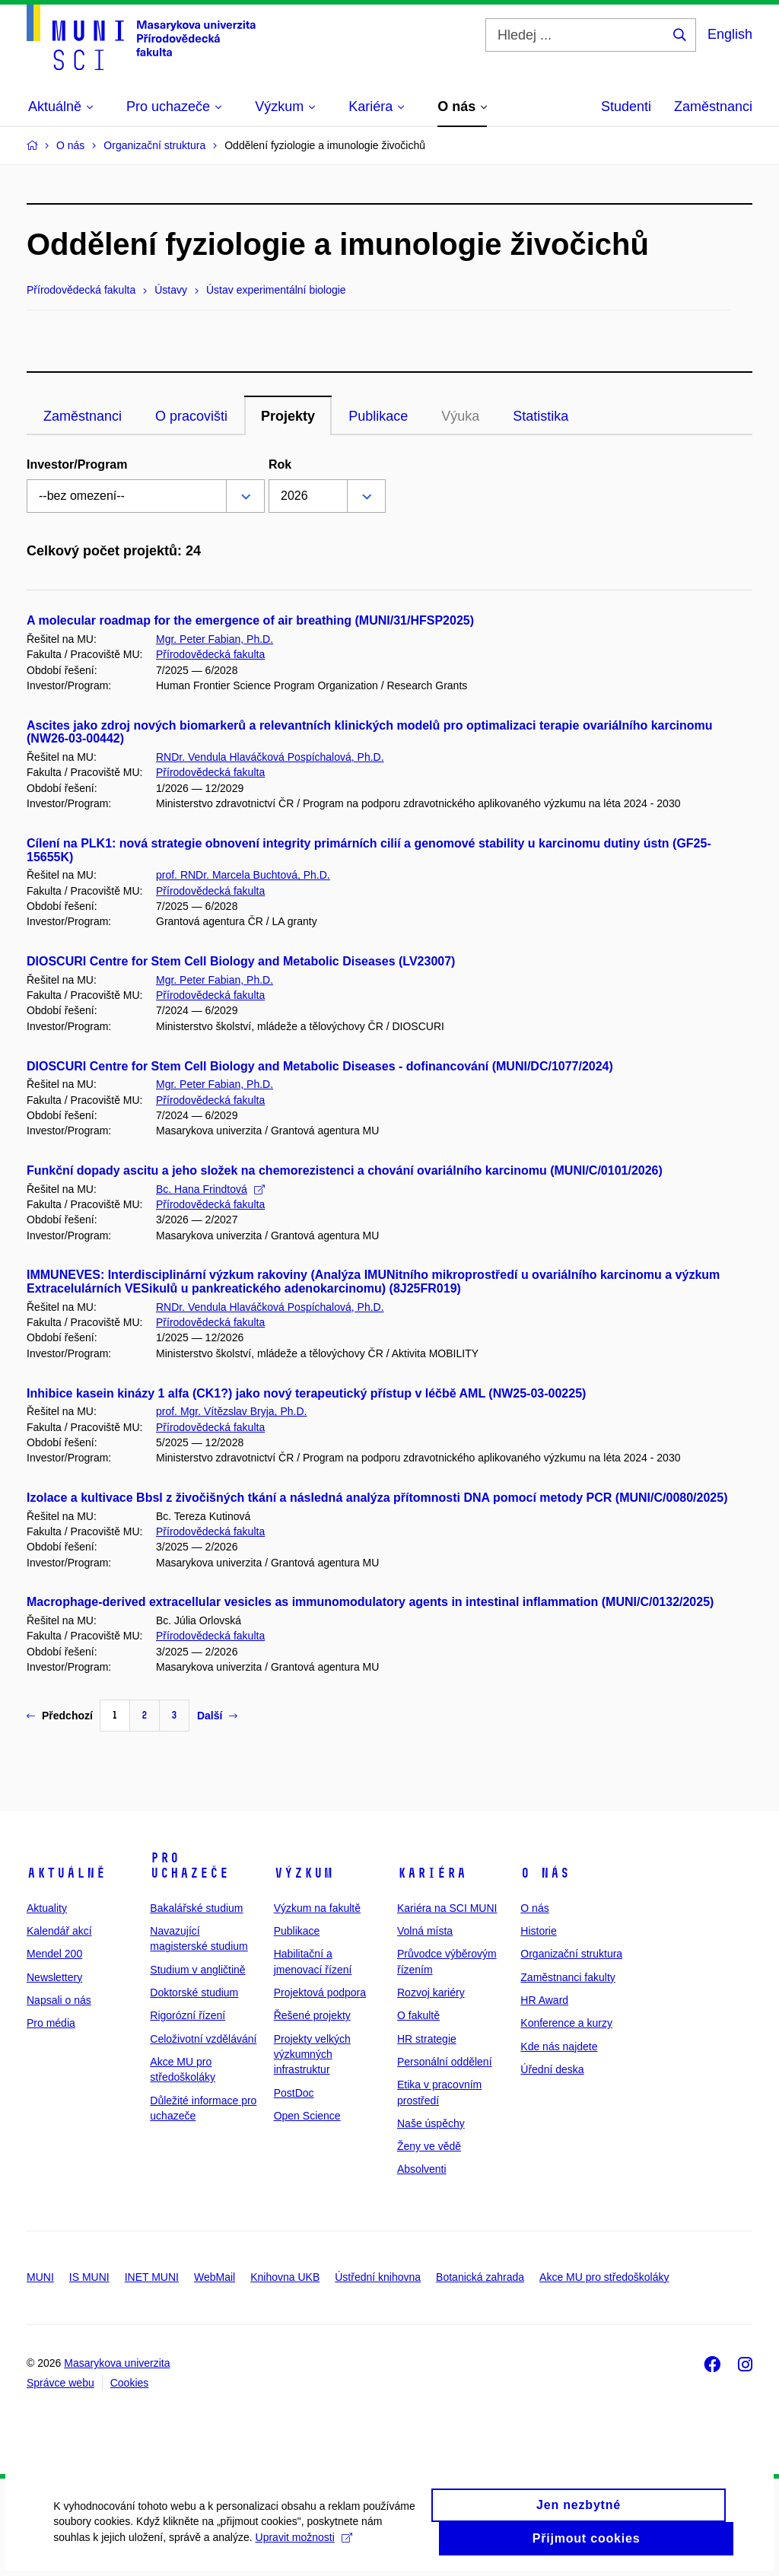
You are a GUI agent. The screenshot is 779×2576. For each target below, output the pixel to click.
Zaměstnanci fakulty (567, 1977)
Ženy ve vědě (429, 2146)
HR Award (544, 2000)
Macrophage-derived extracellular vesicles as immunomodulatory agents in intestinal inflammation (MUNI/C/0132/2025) (370, 1601)
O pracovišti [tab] (191, 416)
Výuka (460, 416)
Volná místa (425, 1931)
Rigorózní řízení (187, 2015)
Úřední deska (551, 2069)
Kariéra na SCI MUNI (447, 1908)
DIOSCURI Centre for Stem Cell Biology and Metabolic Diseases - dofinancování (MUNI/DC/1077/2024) (320, 1066)
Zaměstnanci (713, 106)
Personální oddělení (444, 2062)
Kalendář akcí (59, 1931)
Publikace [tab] (378, 416)
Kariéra (431, 1873)
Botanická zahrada (480, 2277)
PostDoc (294, 2093)
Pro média (51, 2023)
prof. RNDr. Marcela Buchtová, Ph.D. (243, 875)
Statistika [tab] (540, 416)
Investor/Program (77, 464)
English (729, 34)
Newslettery (54, 1977)
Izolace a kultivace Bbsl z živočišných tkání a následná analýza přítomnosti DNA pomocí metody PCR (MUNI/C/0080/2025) (377, 1497)
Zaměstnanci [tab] (82, 416)
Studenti (626, 106)
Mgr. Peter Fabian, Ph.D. (214, 639)
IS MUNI (89, 2277)
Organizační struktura (571, 1954)
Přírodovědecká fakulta (210, 654)
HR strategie (426, 2039)
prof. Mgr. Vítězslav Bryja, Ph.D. (231, 1411)
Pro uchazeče (189, 1865)
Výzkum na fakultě (317, 1908)
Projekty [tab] (288, 416)
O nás (545, 1873)
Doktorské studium (194, 1992)
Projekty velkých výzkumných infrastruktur (312, 2054)
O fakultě (418, 2015)
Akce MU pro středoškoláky (604, 2277)
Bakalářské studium (196, 1908)
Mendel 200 (54, 1954)
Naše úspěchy (431, 2123)
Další (217, 1715)
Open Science (307, 2116)
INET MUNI (152, 2277)
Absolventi (422, 2169)
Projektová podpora (320, 1992)
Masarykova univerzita (117, 2363)
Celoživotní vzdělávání (203, 2039)
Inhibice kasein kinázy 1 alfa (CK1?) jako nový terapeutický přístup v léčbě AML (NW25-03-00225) (306, 1393)
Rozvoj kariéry (431, 1992)
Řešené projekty (312, 2015)
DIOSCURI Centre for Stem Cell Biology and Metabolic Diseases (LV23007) (241, 961)
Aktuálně (66, 1873)
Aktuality (47, 1908)
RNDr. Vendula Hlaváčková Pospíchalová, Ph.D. (270, 757)
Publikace (297, 1931)
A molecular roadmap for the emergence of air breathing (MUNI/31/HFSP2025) (250, 620)
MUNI (40, 2277)
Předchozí (60, 1715)
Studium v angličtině (197, 1970)
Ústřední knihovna (378, 2277)
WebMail (214, 2277)
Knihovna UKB (285, 2277)
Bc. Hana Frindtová (210, 1189)
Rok (280, 464)
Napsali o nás (59, 2000)
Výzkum (303, 1873)
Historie (538, 1931)
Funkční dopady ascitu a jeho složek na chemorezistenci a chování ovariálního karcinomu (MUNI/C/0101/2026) (345, 1170)
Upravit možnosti (303, 2545)
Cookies (129, 2383)
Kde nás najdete (558, 2046)
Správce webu (60, 2383)
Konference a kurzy (566, 2023)
